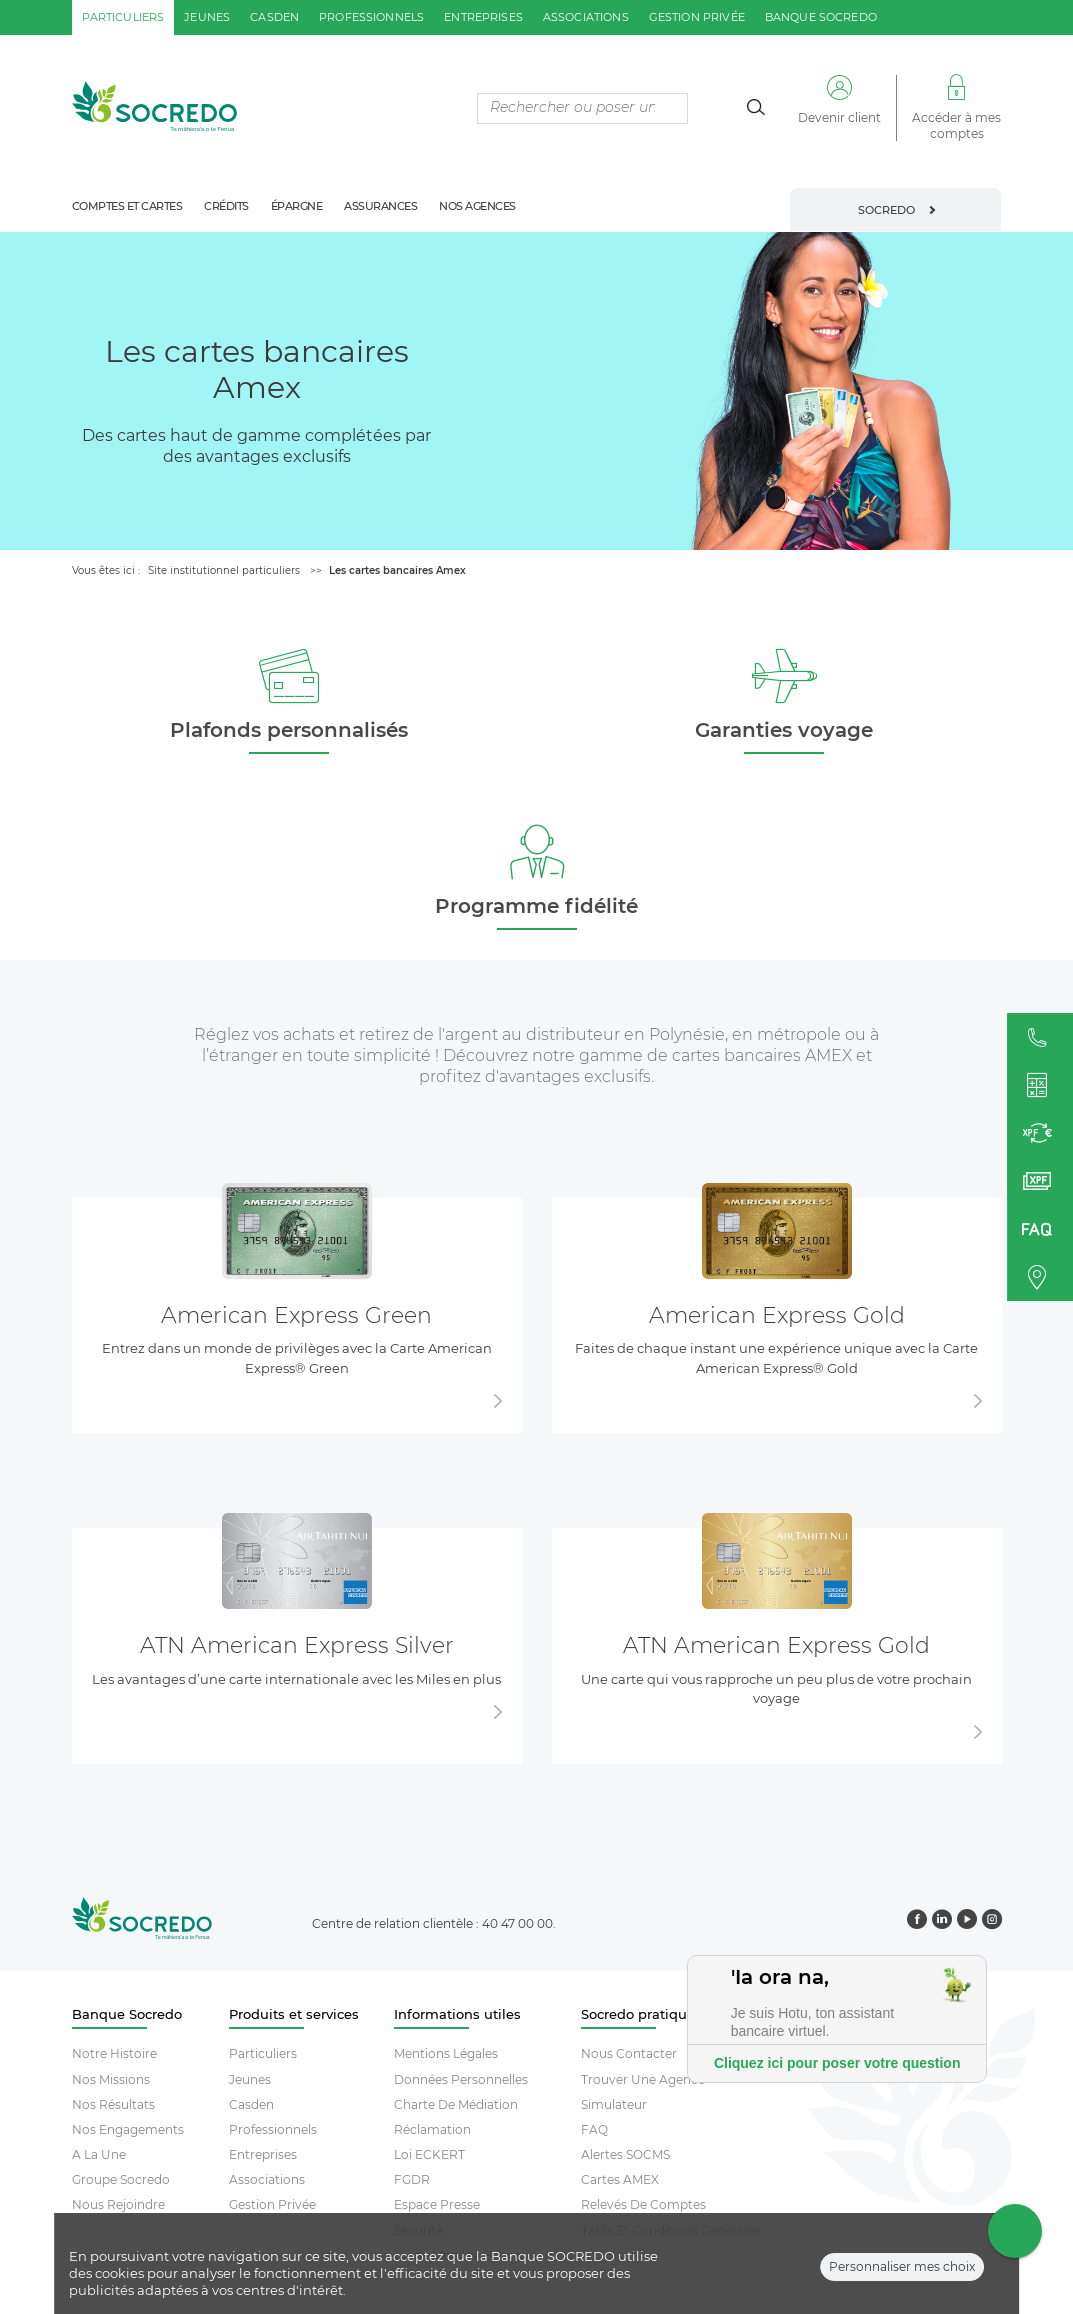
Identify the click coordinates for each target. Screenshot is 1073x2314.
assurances (380, 206)
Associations (267, 2179)
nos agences (477, 206)
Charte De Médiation (456, 2104)
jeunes (207, 17)
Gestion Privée (272, 2204)
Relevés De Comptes (643, 2204)
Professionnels (273, 2129)
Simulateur (614, 2104)
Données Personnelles (461, 2079)
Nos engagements (128, 2129)
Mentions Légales (446, 2053)
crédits (226, 206)
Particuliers (263, 2053)
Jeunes (250, 2079)
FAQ (594, 2129)
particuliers (123, 17)
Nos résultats (113, 2104)
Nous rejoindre (118, 2204)
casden (274, 17)
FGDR (412, 2179)
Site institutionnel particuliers (224, 570)
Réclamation (432, 2129)
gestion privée (697, 17)
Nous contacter (629, 2053)
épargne (297, 206)
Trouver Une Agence (643, 2079)
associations (586, 17)
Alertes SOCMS (625, 2154)
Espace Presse (437, 2204)
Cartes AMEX (620, 2179)
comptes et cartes (127, 206)
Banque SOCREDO (821, 17)
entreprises (483, 17)
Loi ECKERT (429, 2154)
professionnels (371, 17)
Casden (251, 2104)
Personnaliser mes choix (902, 2275)
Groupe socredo (121, 2179)
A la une (99, 2154)
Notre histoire (114, 2053)
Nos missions (111, 2079)
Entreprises (263, 2154)
